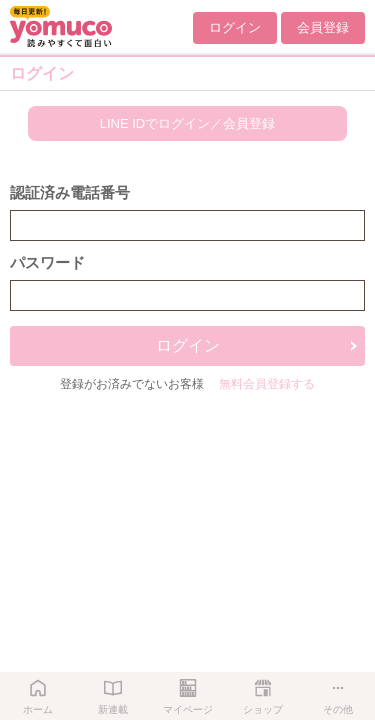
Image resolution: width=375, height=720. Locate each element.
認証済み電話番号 (70, 192)
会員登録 (323, 27)
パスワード (47, 262)
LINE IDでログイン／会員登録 (188, 123)
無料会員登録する (267, 384)
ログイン (235, 27)
